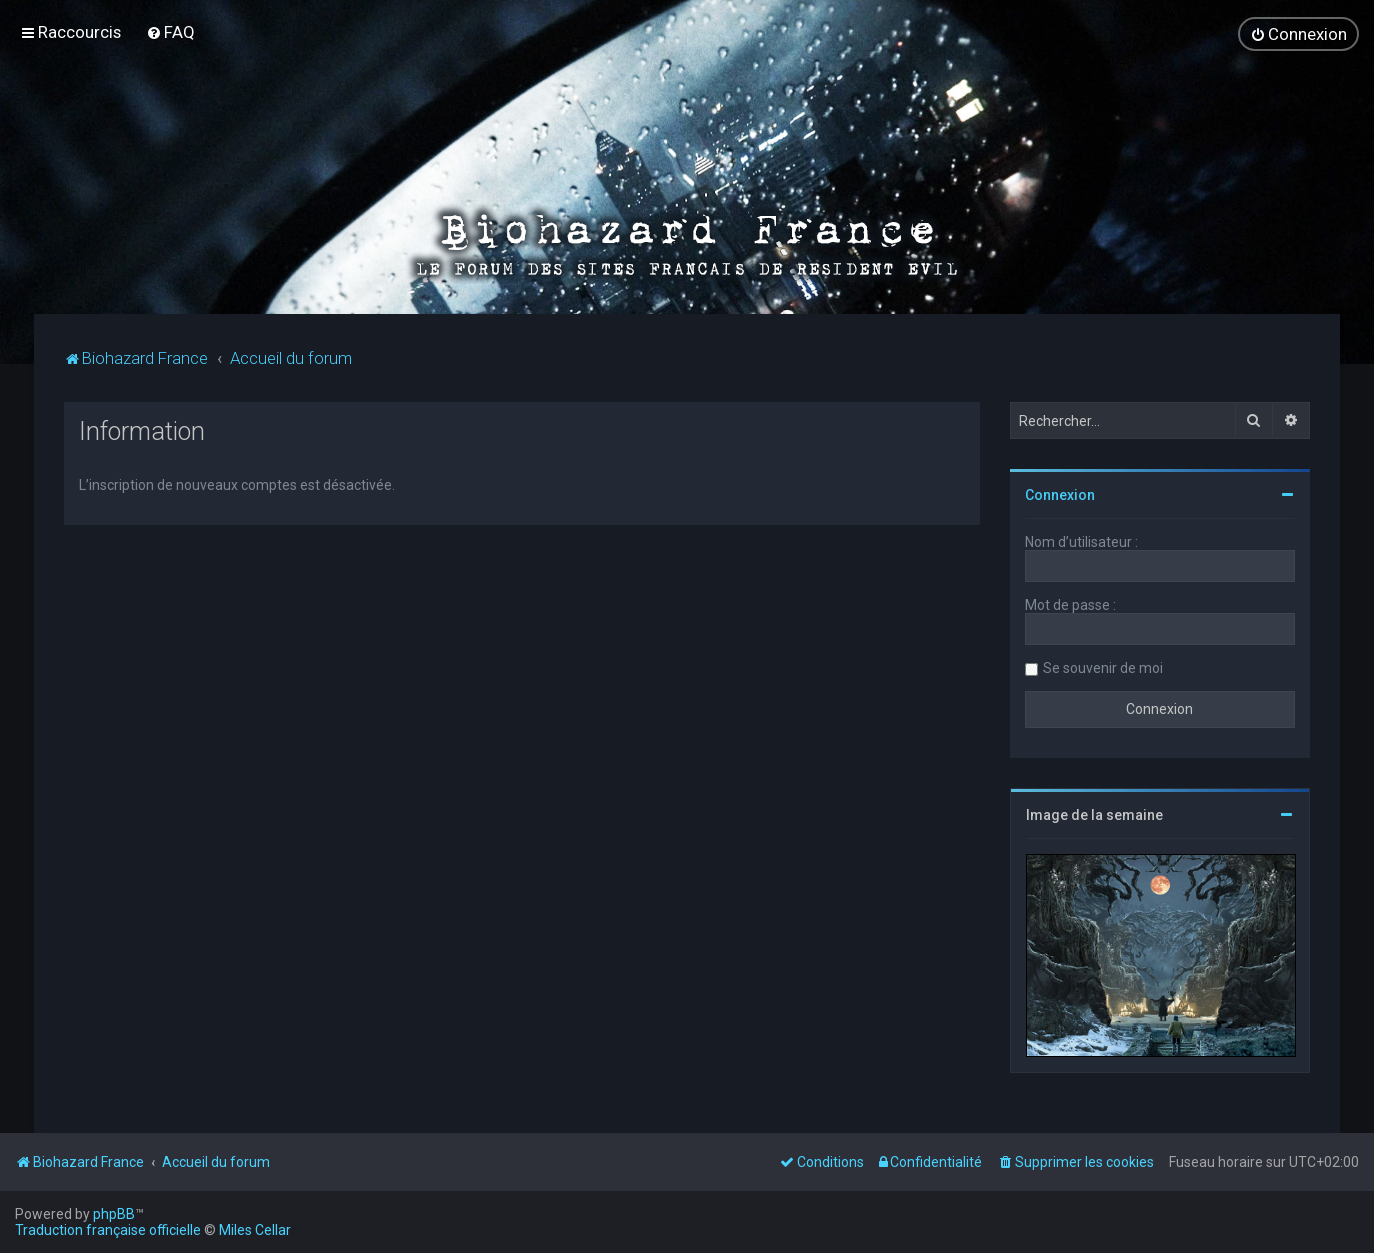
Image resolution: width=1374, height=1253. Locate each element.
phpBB (114, 1214)
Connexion (1060, 494)
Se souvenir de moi (1103, 667)
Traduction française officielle (108, 1230)
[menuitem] (170, 32)
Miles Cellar (255, 1230)
